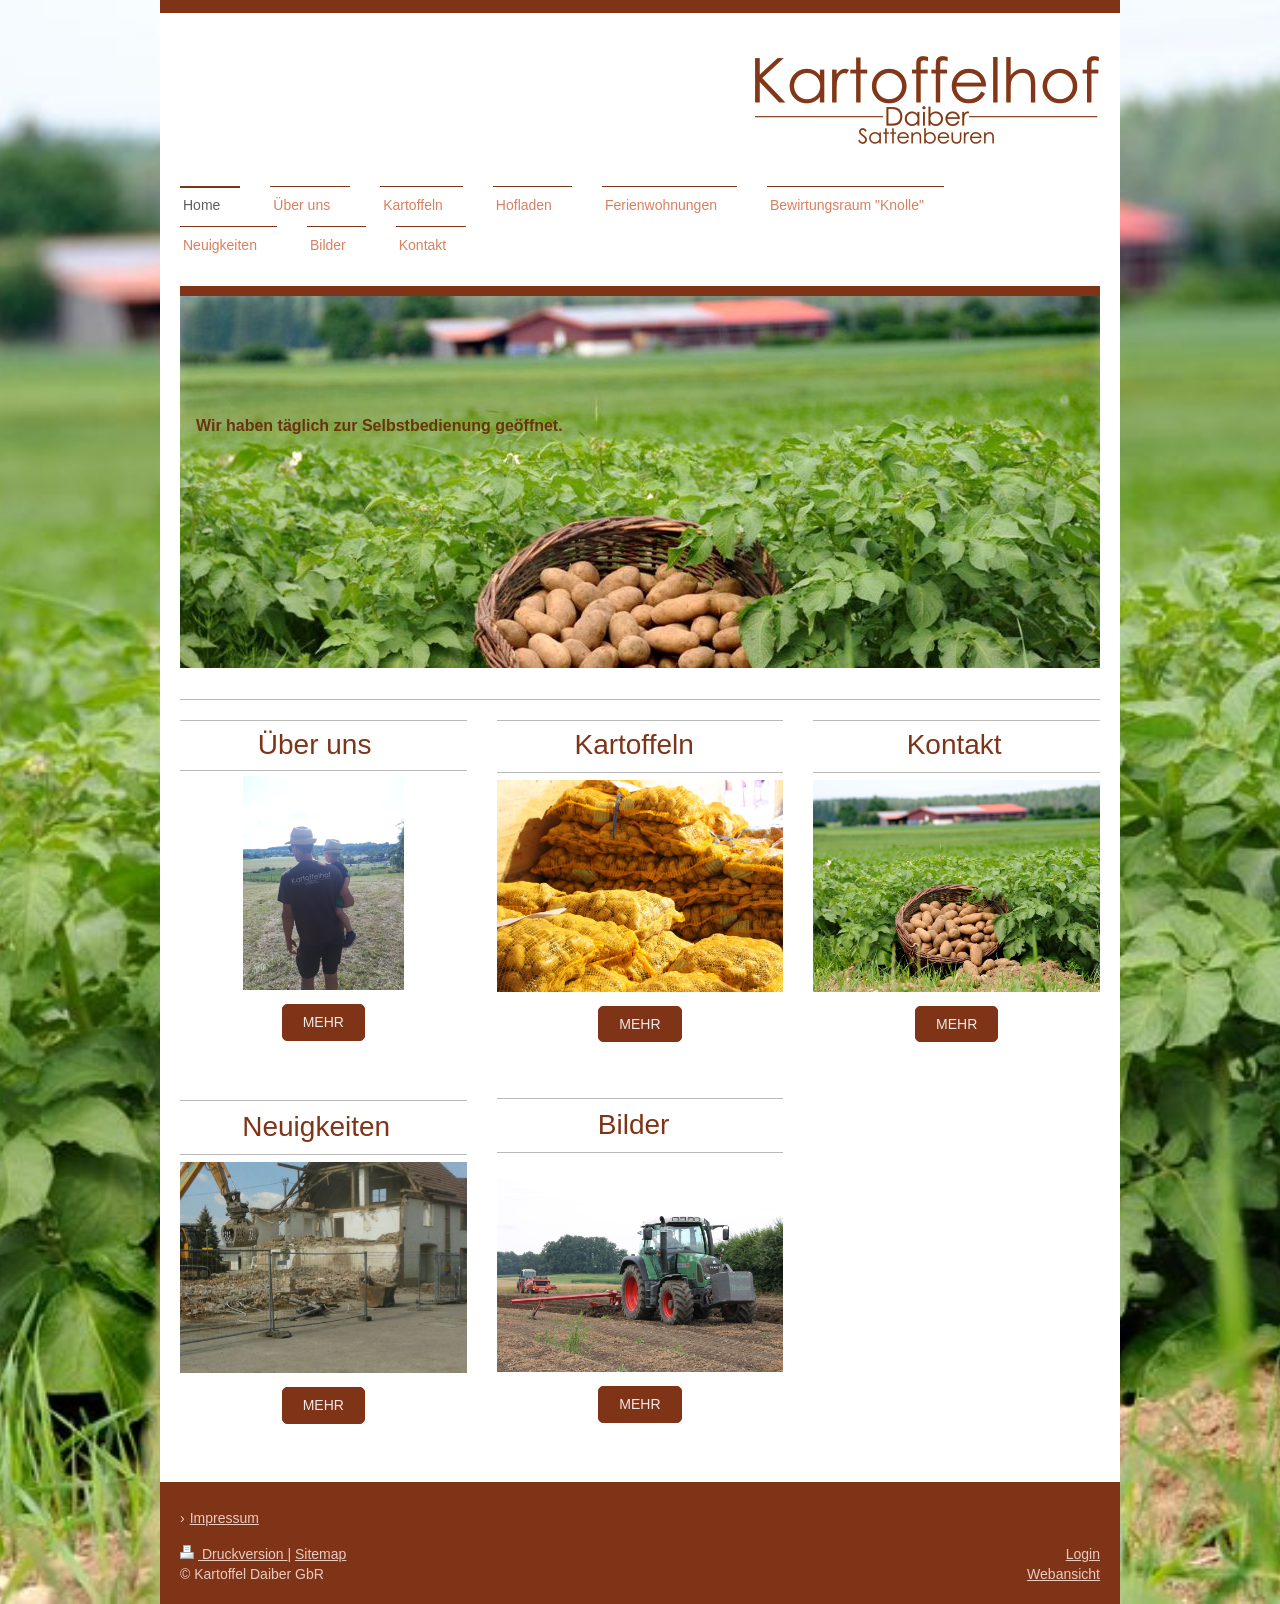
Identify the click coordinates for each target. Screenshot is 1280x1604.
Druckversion (233, 1554)
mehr (323, 1022)
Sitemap (320, 1554)
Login (1083, 1554)
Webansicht (1063, 1574)
